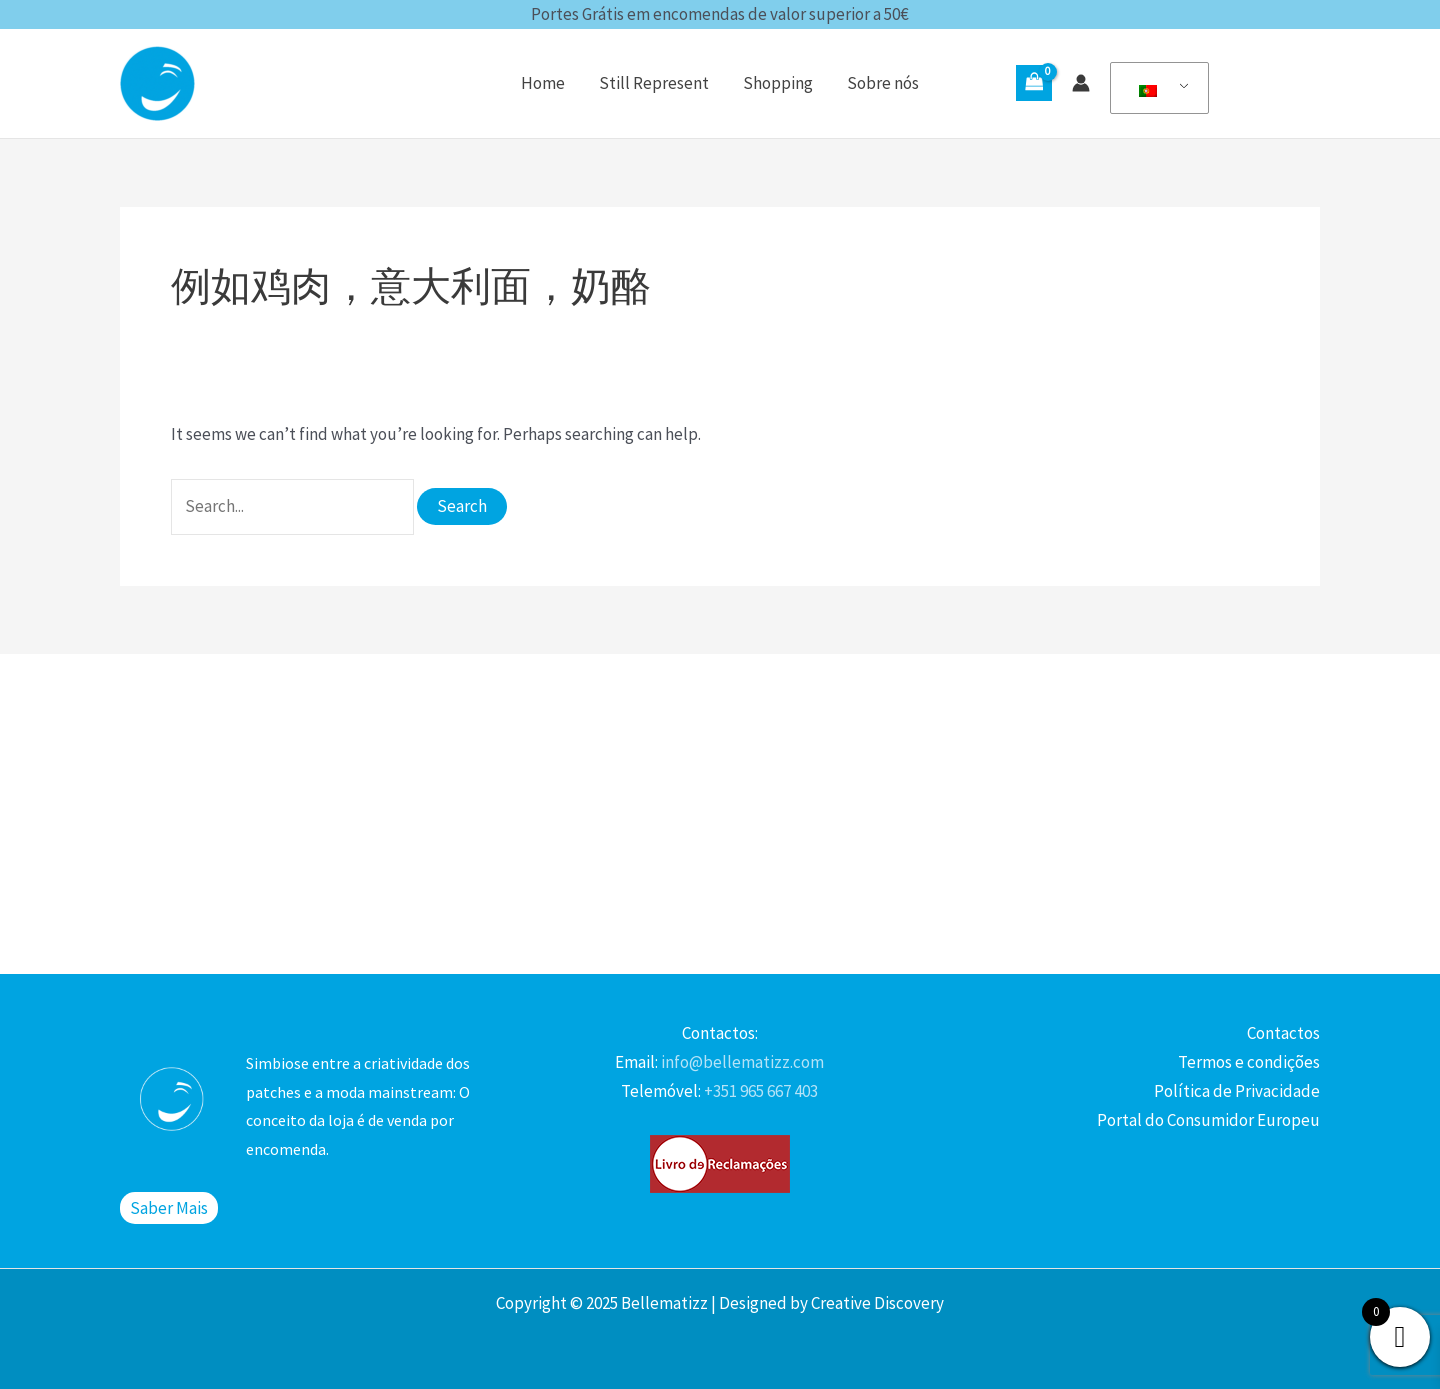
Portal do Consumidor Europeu (1208, 1120)
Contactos (1283, 1033)
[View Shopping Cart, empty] (1034, 83)
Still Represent (654, 83)
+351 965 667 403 (759, 1091)
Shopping (778, 83)
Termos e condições (1249, 1062)
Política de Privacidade (1237, 1091)
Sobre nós (883, 83)
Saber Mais (169, 1208)
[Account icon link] (1081, 83)
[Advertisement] (720, 814)
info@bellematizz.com (741, 1062)
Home (543, 83)
